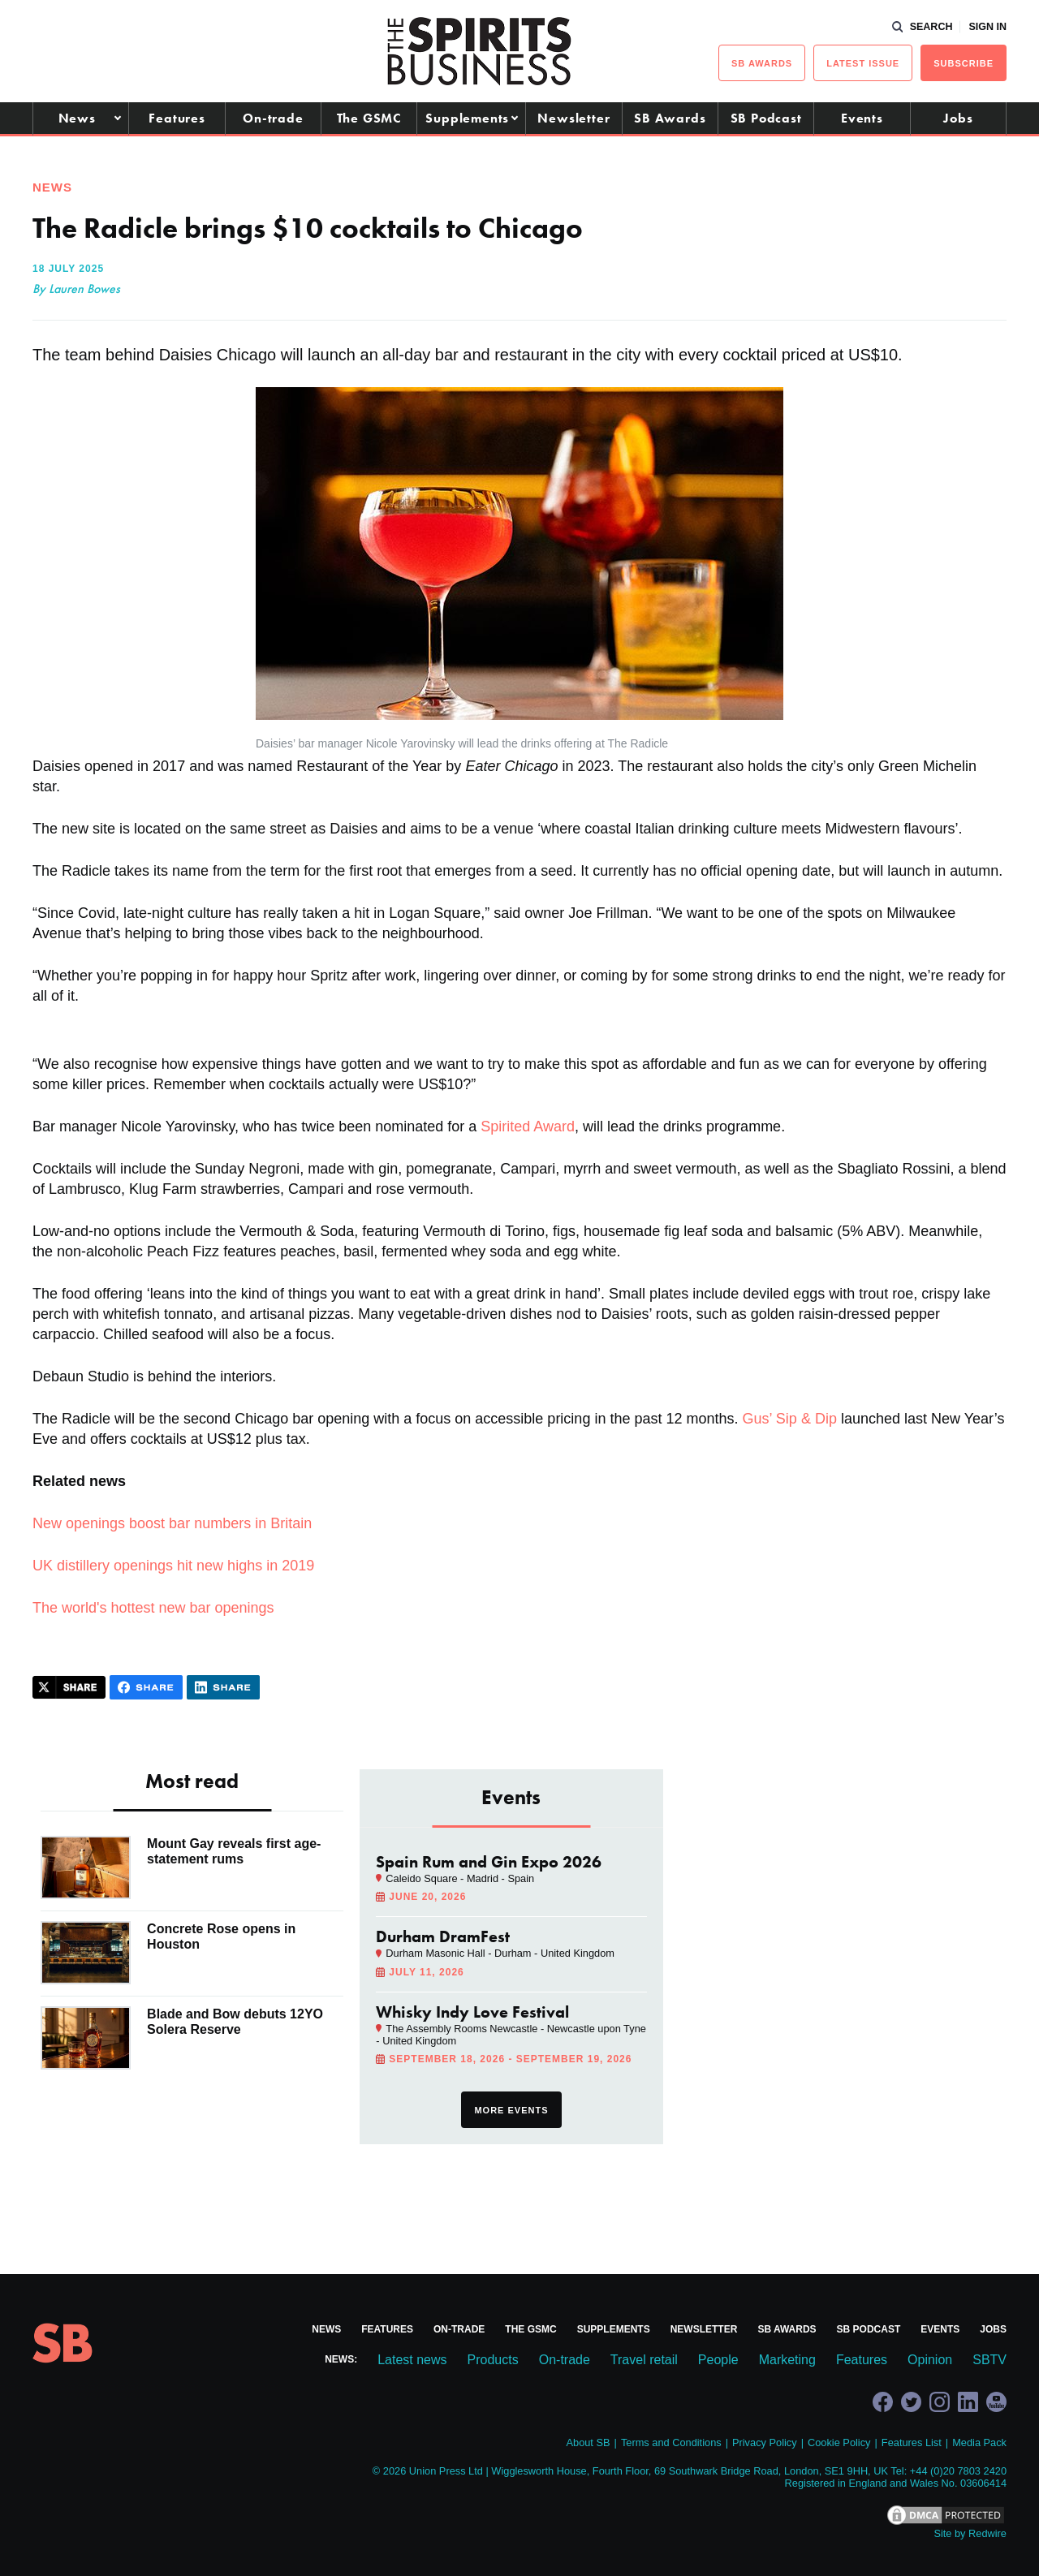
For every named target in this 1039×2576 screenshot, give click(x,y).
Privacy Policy (764, 2442)
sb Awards (761, 63)
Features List (912, 2442)
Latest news (411, 2360)
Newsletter (573, 118)
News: (341, 2359)
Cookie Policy (839, 2442)
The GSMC (369, 118)
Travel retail (644, 2360)
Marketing (787, 2360)
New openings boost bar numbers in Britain (172, 1523)
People (718, 2360)
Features (177, 118)
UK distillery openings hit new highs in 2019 (173, 1565)
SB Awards (669, 118)
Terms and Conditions (671, 2442)
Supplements (467, 118)
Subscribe (963, 63)
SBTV (989, 2360)
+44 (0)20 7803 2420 (958, 2471)
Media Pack (979, 2442)
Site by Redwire (970, 2533)
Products (493, 2360)
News (77, 118)
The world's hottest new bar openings (153, 1608)
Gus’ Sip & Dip (790, 1419)
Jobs (957, 118)
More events (511, 2110)
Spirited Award (528, 1126)
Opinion (930, 2360)
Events (862, 118)
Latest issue (862, 63)
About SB (588, 2442)
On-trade (273, 118)
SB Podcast (766, 118)
